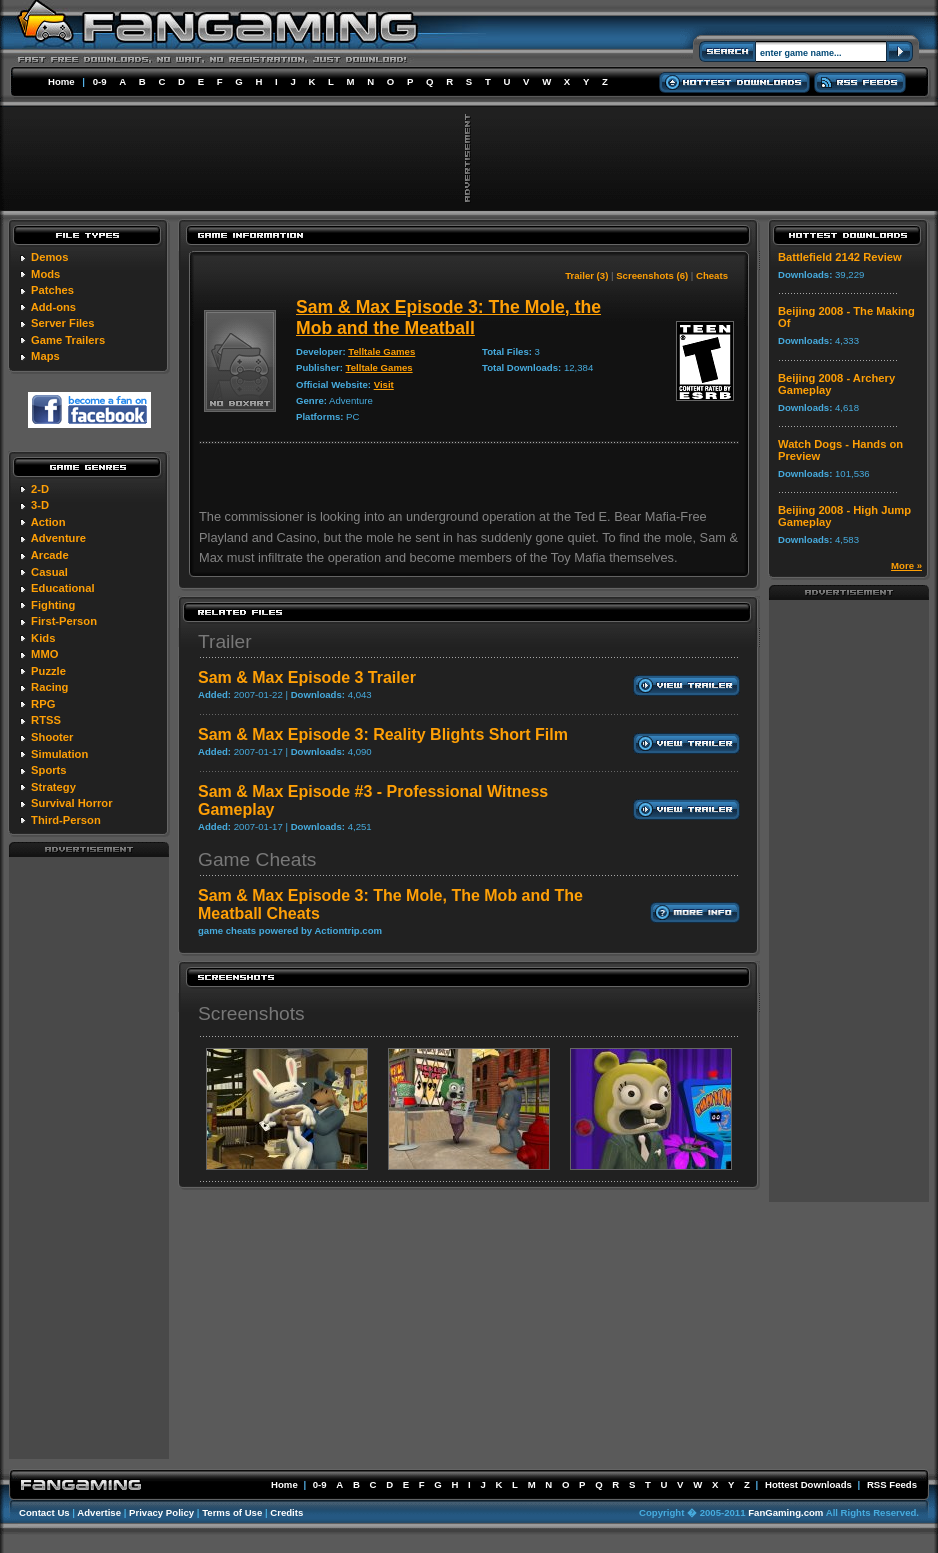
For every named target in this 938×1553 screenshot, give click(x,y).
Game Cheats (257, 859)
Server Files (62, 323)
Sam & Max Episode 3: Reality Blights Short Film (383, 734)
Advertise (99, 1512)
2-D (40, 489)
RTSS (46, 720)
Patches (52, 290)
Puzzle (48, 671)
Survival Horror (71, 803)
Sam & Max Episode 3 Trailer (307, 677)
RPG (43, 704)
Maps (45, 356)
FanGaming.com (785, 1512)
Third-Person (66, 820)
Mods (45, 274)
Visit (384, 384)
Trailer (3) (586, 275)
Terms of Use (232, 1512)
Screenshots (251, 1013)
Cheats (712, 275)
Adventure (58, 538)
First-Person (64, 621)
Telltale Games (381, 351)
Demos (49, 257)
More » (906, 565)
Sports (48, 770)
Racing (49, 687)
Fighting (53, 605)
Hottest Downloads (808, 1484)
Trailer (225, 641)
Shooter (52, 737)
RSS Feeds (892, 1484)
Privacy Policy (161, 1512)
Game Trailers (68, 340)
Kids (43, 638)
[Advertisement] (89, 1157)
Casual (49, 572)
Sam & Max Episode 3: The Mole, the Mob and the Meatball (448, 317)
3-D (40, 505)
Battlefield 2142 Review (840, 257)
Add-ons (53, 307)
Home (61, 81)
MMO (44, 654)
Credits (286, 1512)
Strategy (53, 787)
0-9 (100, 81)
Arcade (50, 555)
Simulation (59, 754)
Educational (62, 588)
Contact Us (44, 1512)
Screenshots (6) (652, 275)
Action (48, 522)
